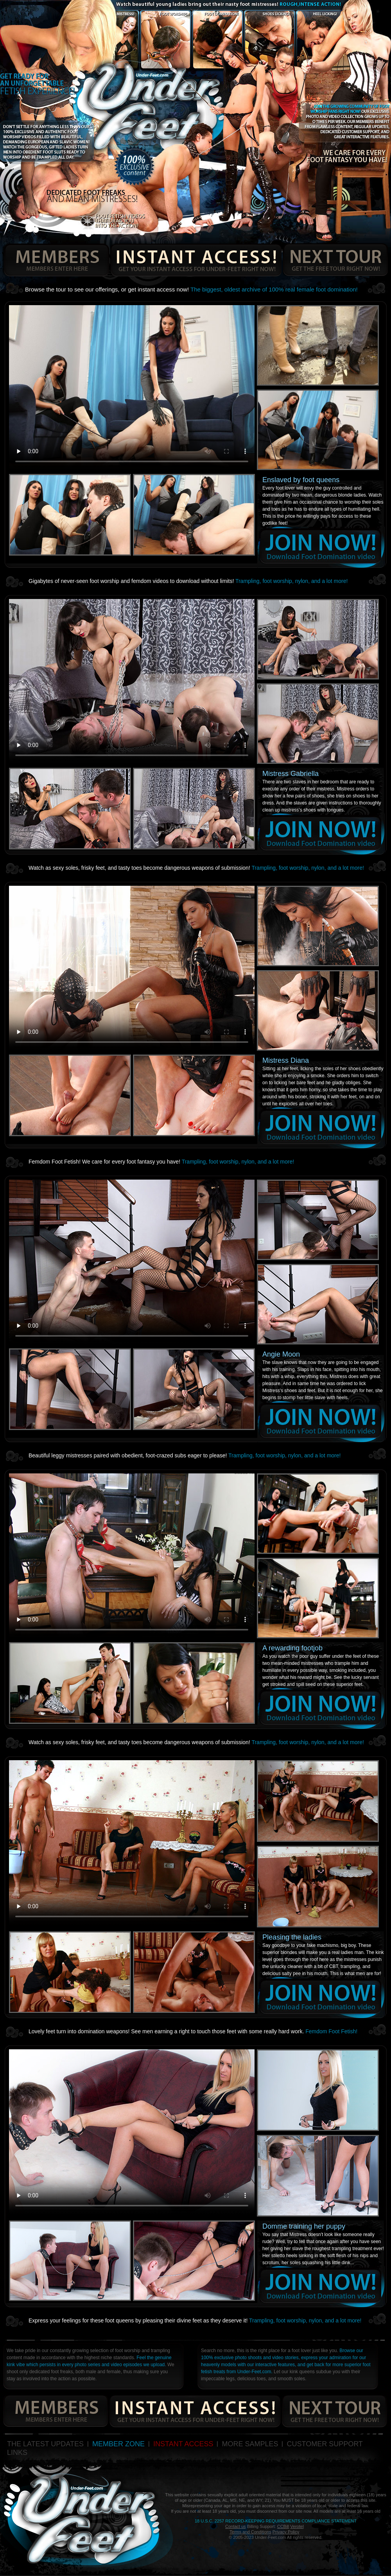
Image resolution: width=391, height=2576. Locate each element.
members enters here (54, 259)
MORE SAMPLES (250, 2444)
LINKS (17, 2452)
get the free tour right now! (335, 259)
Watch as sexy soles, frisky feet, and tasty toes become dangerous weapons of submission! (196, 868)
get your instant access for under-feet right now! (196, 259)
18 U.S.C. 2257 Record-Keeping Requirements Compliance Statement (276, 2521)
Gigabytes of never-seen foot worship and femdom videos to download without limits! (188, 581)
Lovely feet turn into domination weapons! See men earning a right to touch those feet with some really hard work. (193, 2031)
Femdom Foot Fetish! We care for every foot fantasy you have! (161, 1161)
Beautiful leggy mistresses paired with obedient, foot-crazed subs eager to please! (185, 1455)
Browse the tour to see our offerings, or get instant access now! (191, 289)
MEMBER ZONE (118, 2444)
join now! (321, 547)
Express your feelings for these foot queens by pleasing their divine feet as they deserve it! (195, 2320)
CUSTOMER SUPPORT (324, 2444)
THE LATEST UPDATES (45, 2444)
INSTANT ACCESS (183, 2444)
